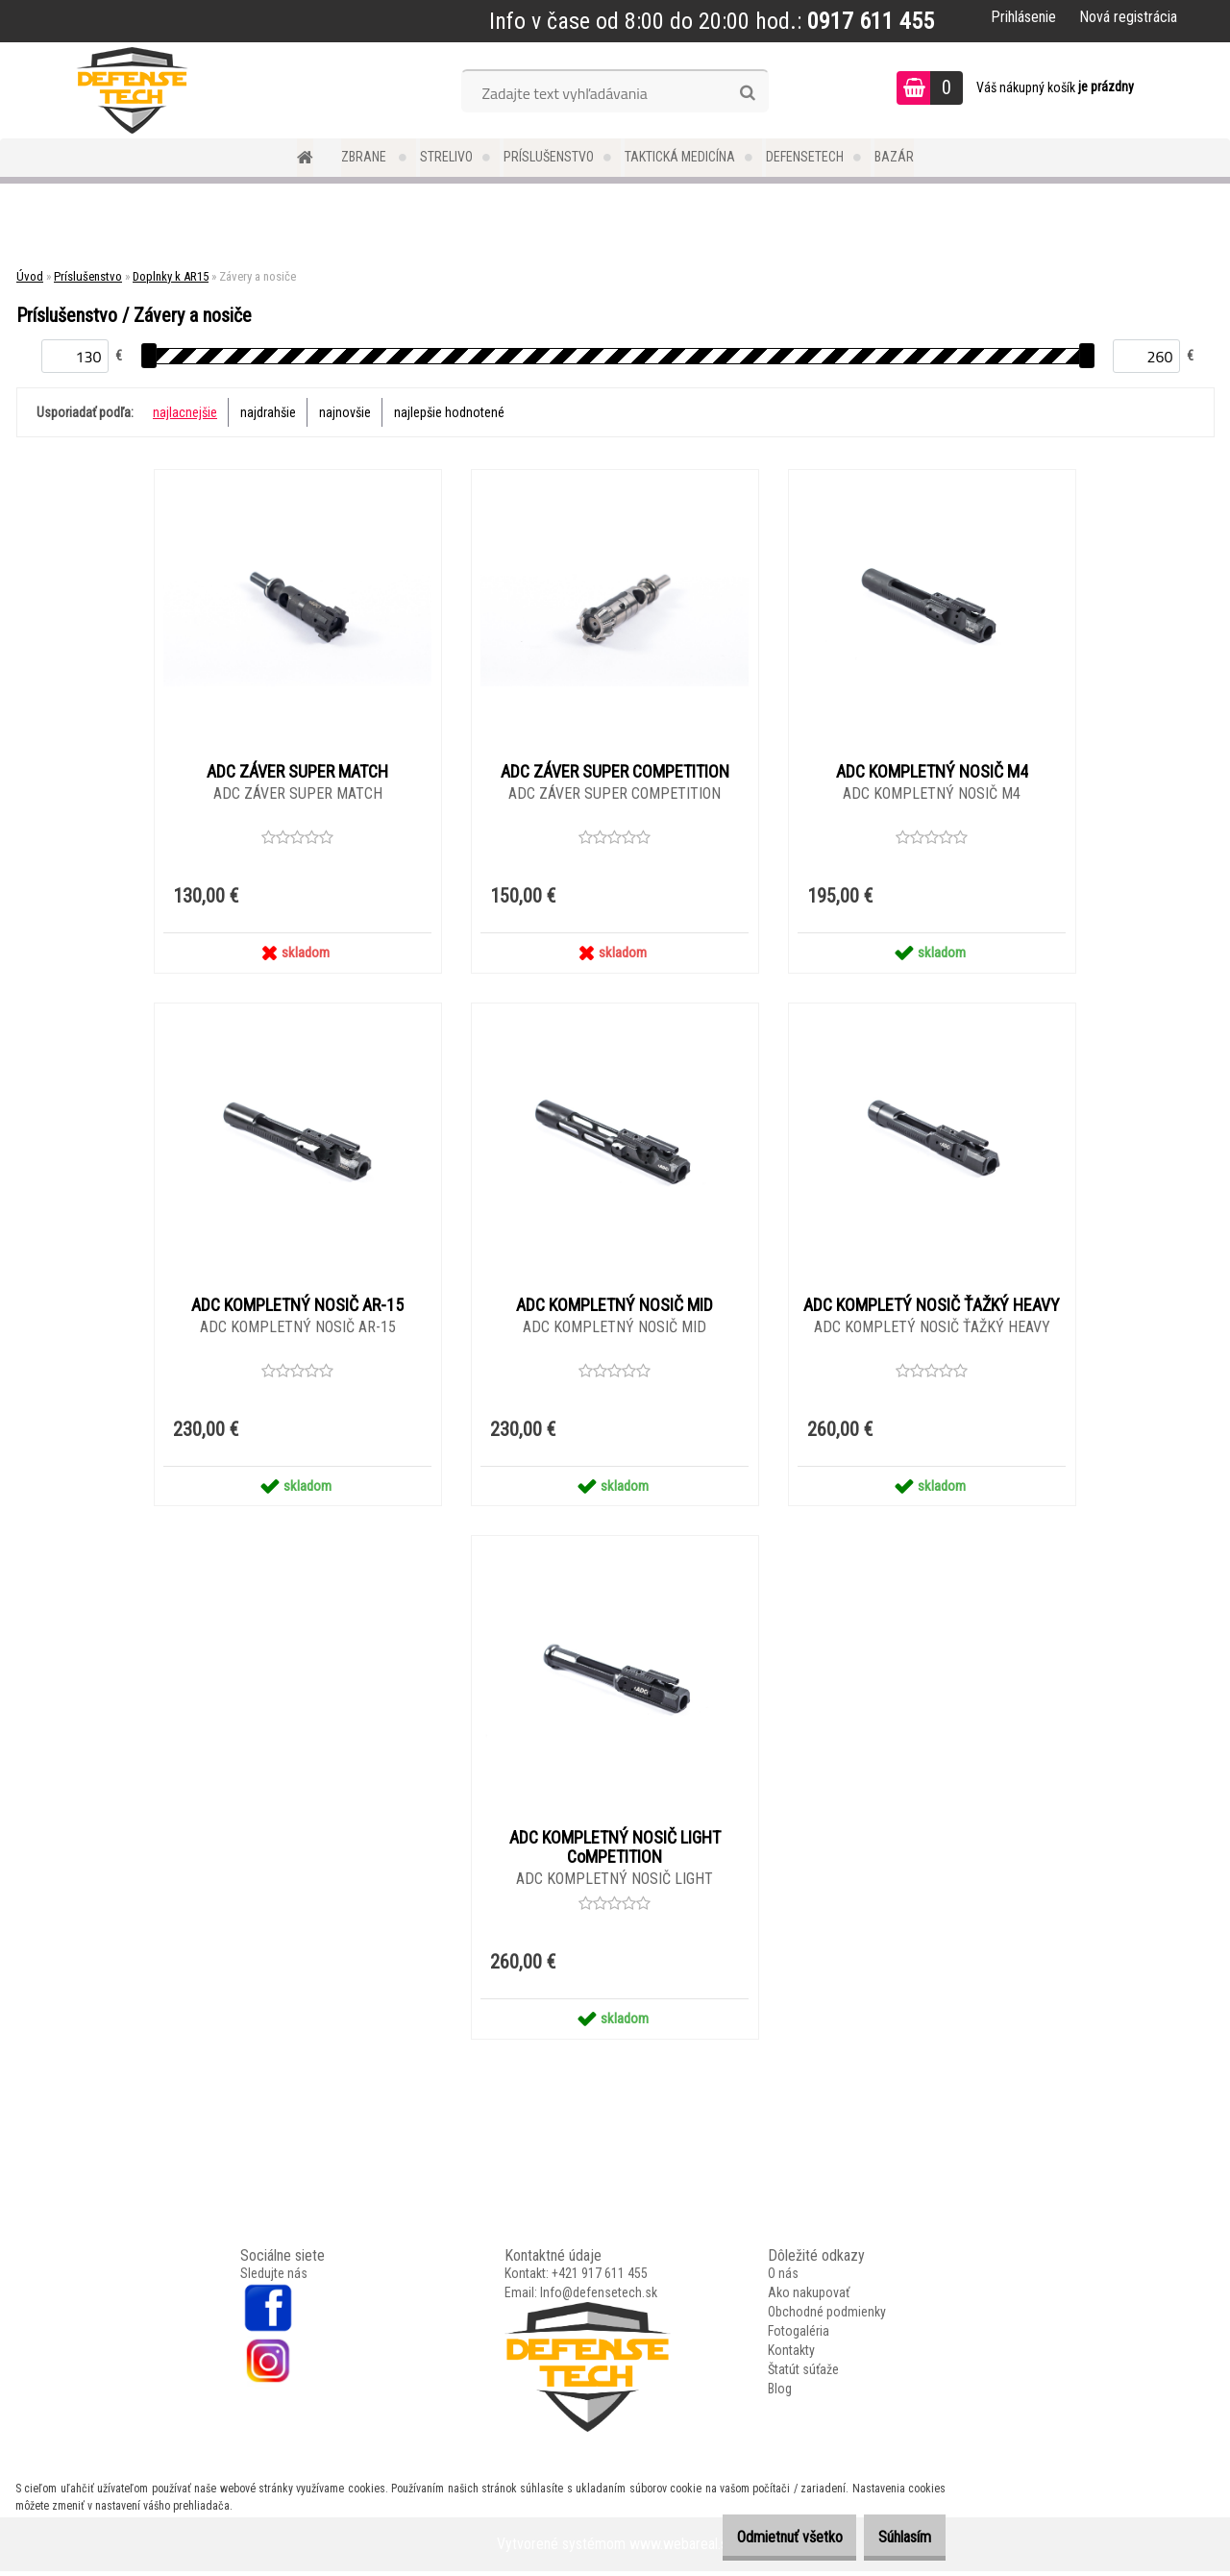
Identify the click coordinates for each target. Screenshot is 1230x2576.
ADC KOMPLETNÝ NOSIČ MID (614, 1307)
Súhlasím (895, 2537)
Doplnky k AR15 (171, 276)
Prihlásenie (1023, 17)
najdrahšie (268, 412)
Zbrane (365, 156)
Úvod (29, 276)
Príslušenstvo (549, 156)
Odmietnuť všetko (760, 2537)
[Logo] (132, 90)
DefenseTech (805, 156)
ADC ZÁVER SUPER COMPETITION (615, 772)
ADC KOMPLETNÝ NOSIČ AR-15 (297, 1307)
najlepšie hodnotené (449, 412)
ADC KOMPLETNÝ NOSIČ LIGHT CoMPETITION (615, 1851)
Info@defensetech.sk (598, 2297)
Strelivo (446, 156)
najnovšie (345, 412)
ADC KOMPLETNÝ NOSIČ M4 (932, 772)
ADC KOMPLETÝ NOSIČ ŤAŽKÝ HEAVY (931, 1307)
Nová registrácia (1128, 17)
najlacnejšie (185, 412)
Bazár (894, 156)
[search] (747, 93)
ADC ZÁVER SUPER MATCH (297, 772)
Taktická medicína (680, 156)
